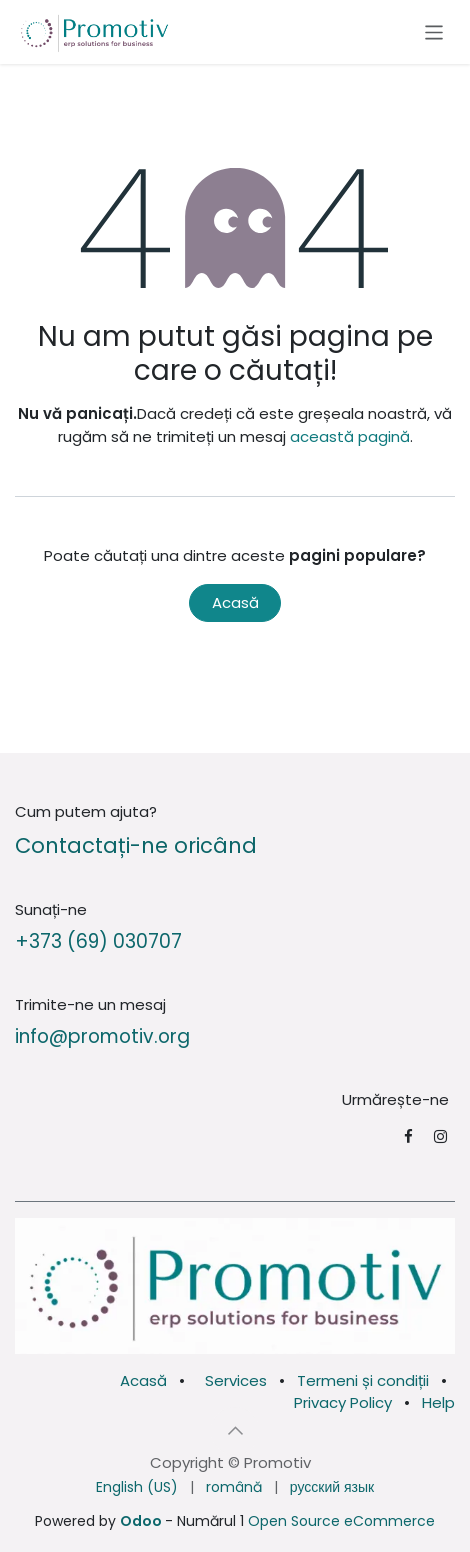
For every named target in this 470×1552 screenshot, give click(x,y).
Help (438, 1402)
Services (236, 1380)
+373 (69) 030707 (98, 941)
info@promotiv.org (102, 1036)
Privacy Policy (343, 1402)
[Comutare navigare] (434, 31)
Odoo (142, 1521)
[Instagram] (440, 1136)
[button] (235, 1431)
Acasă (235, 602)
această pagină (350, 436)
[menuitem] (137, 1487)
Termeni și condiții (363, 1380)
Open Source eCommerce (341, 1521)
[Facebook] (408, 1136)
